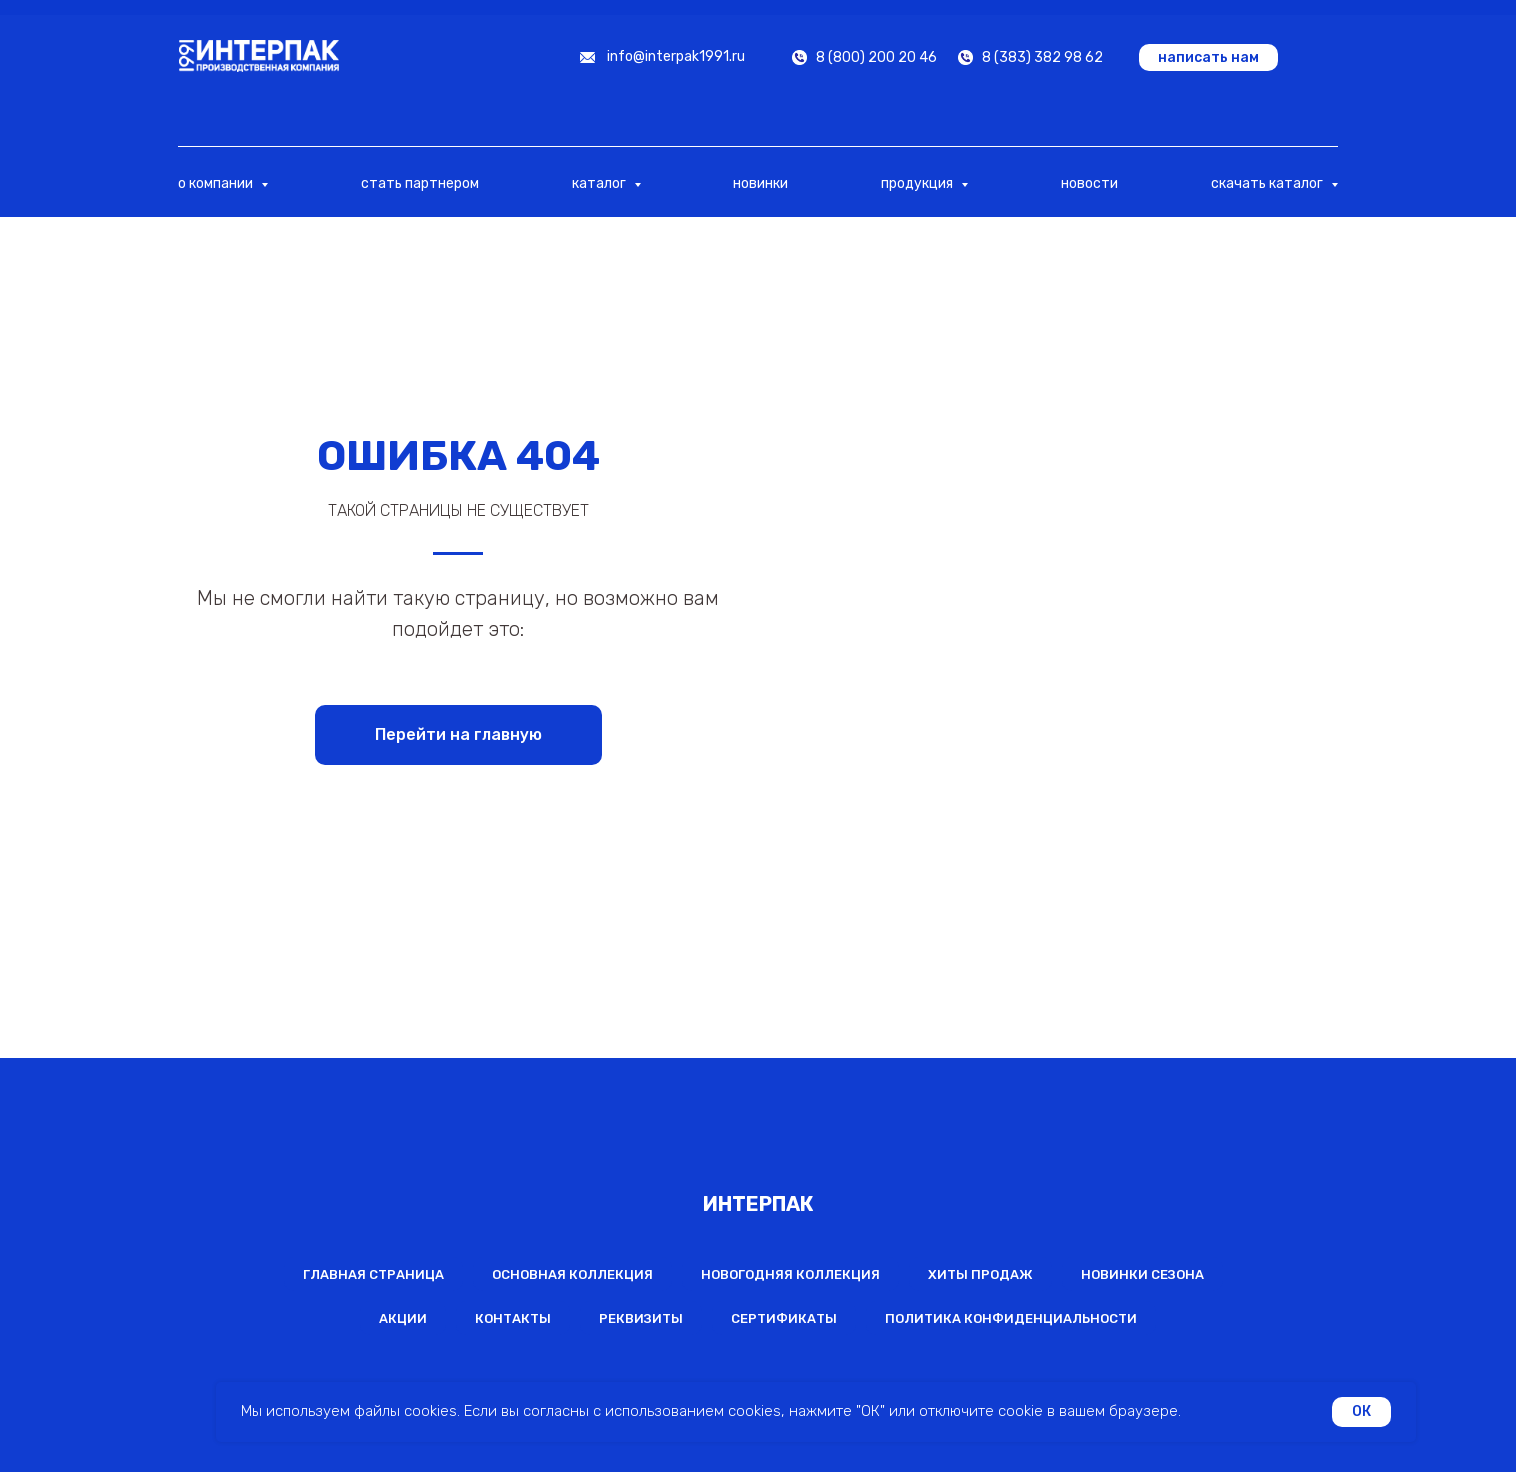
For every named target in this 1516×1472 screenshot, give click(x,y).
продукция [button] (918, 183)
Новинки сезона (1142, 1274)
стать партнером (420, 183)
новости (1089, 183)
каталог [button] (600, 183)
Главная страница (373, 1274)
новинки (760, 183)
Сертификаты (784, 1318)
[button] (1208, 57)
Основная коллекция (572, 1274)
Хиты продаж (980, 1274)
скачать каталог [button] (1268, 183)
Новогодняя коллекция (790, 1274)
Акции (403, 1318)
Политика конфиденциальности (1011, 1318)
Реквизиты (641, 1318)
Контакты (513, 1318)
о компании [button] (217, 183)
